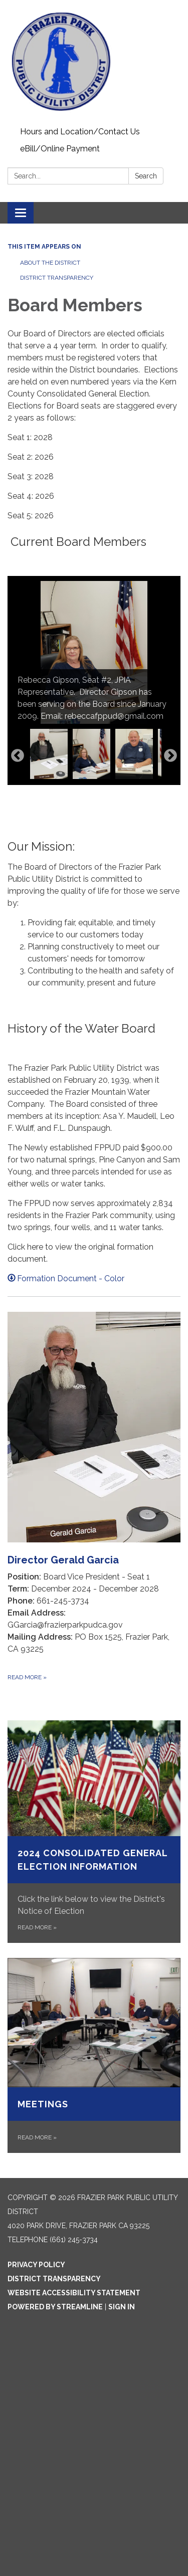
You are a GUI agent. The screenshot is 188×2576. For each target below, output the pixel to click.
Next (170, 755)
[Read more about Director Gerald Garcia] (94, 1497)
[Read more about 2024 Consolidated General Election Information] (94, 1831)
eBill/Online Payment (60, 148)
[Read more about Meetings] (94, 2055)
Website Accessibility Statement (74, 2293)
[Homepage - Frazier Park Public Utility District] (94, 61)
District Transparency (56, 277)
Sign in (121, 2307)
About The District (50, 262)
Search (146, 176)
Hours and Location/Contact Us (80, 131)
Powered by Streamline (55, 2307)
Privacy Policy (36, 2265)
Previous (17, 755)
